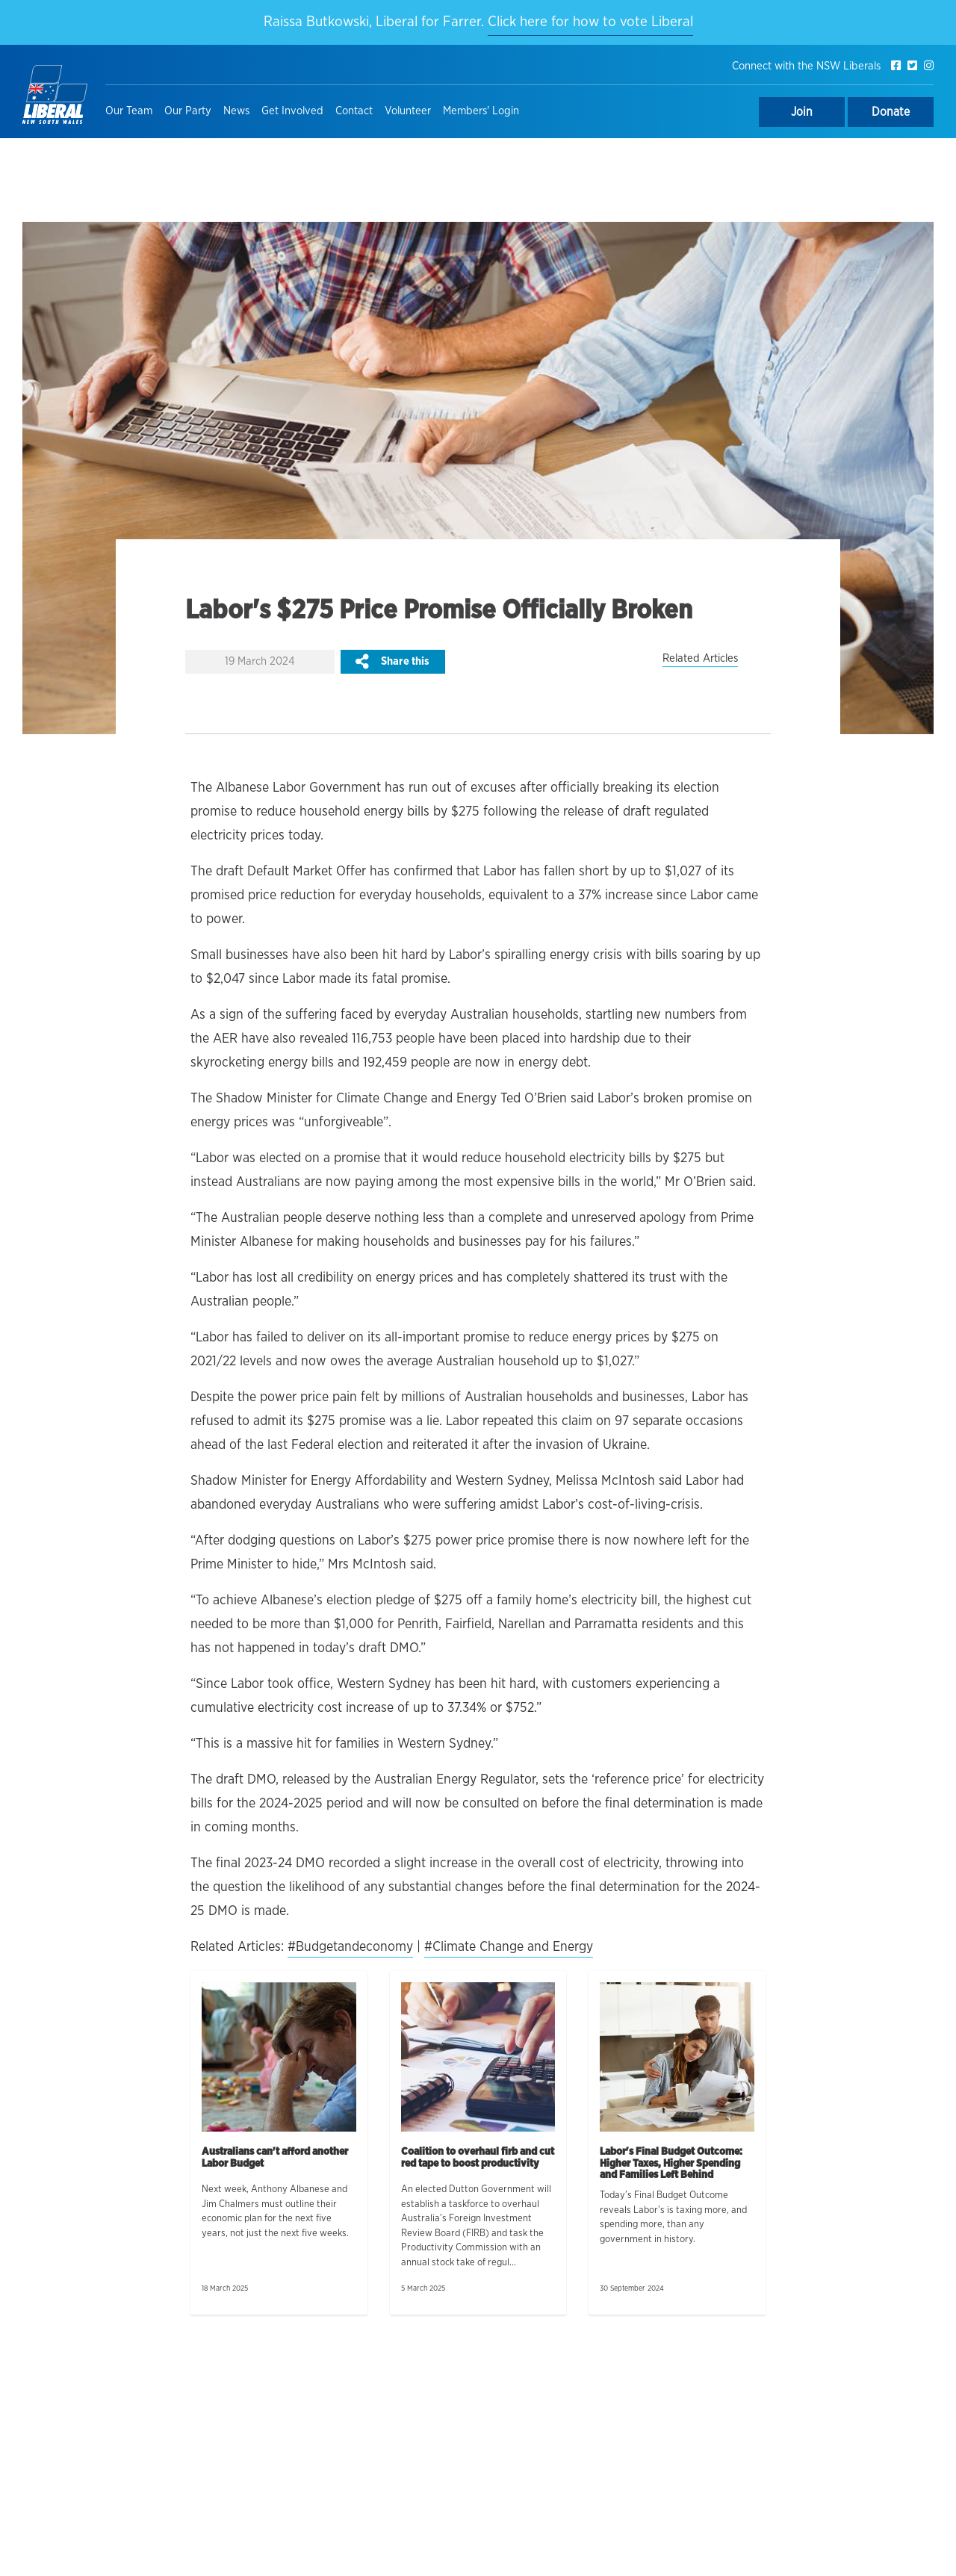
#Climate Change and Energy (508, 1947)
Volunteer (408, 111)
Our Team (128, 111)
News (236, 111)
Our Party (187, 111)
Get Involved (292, 111)
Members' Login (481, 111)
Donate (891, 112)
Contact (354, 111)
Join (802, 112)
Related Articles (700, 658)
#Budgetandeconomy (350, 1947)
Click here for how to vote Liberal (590, 22)
